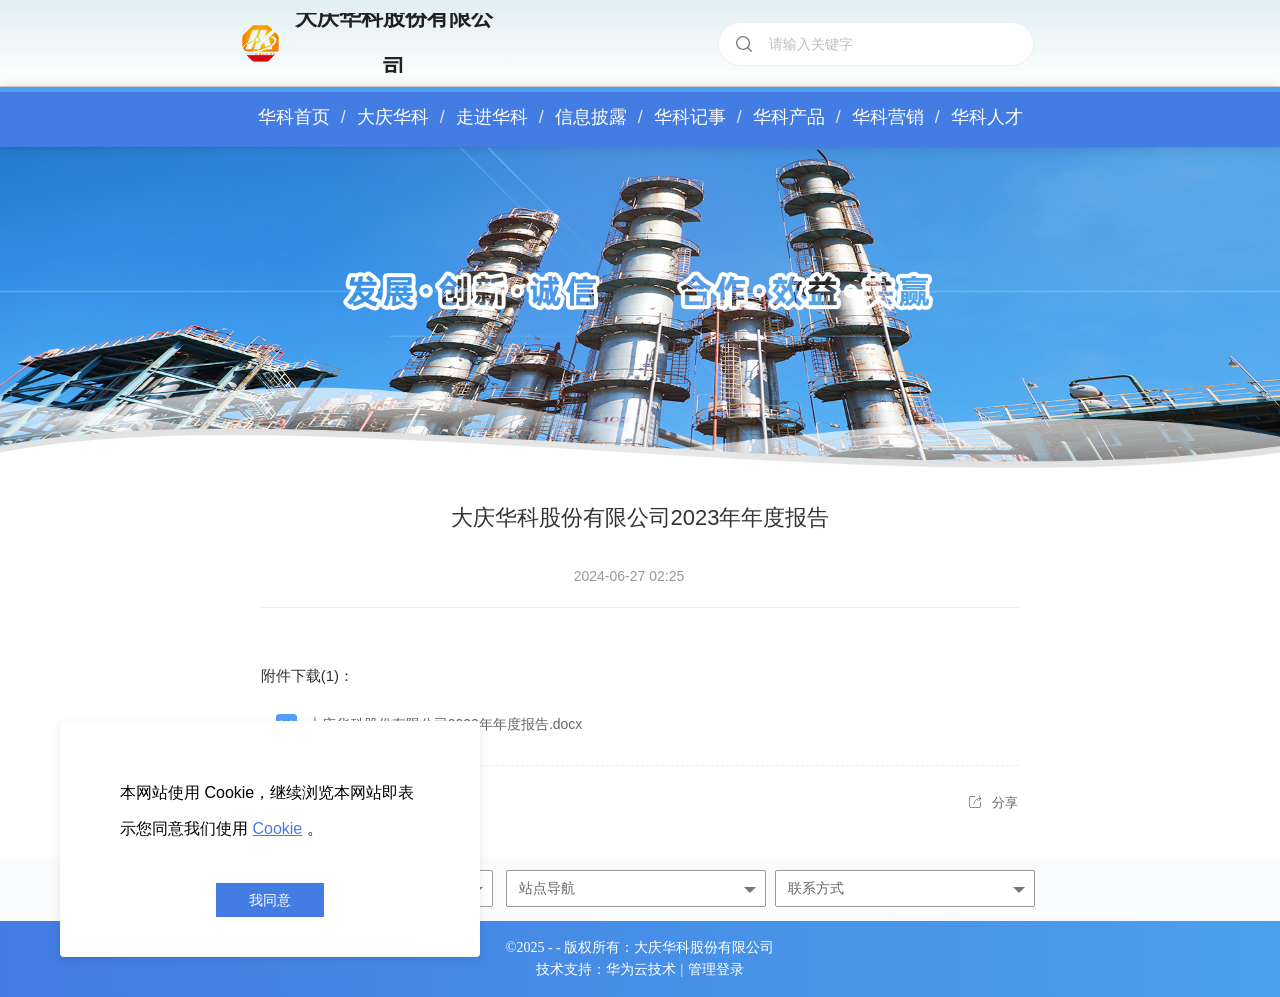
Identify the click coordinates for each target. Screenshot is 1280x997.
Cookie (277, 828)
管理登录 (716, 970)
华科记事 (690, 117)
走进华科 (492, 117)
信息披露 (591, 117)
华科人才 (987, 117)
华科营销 (888, 117)
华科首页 (294, 117)
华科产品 (789, 117)
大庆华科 (393, 117)
